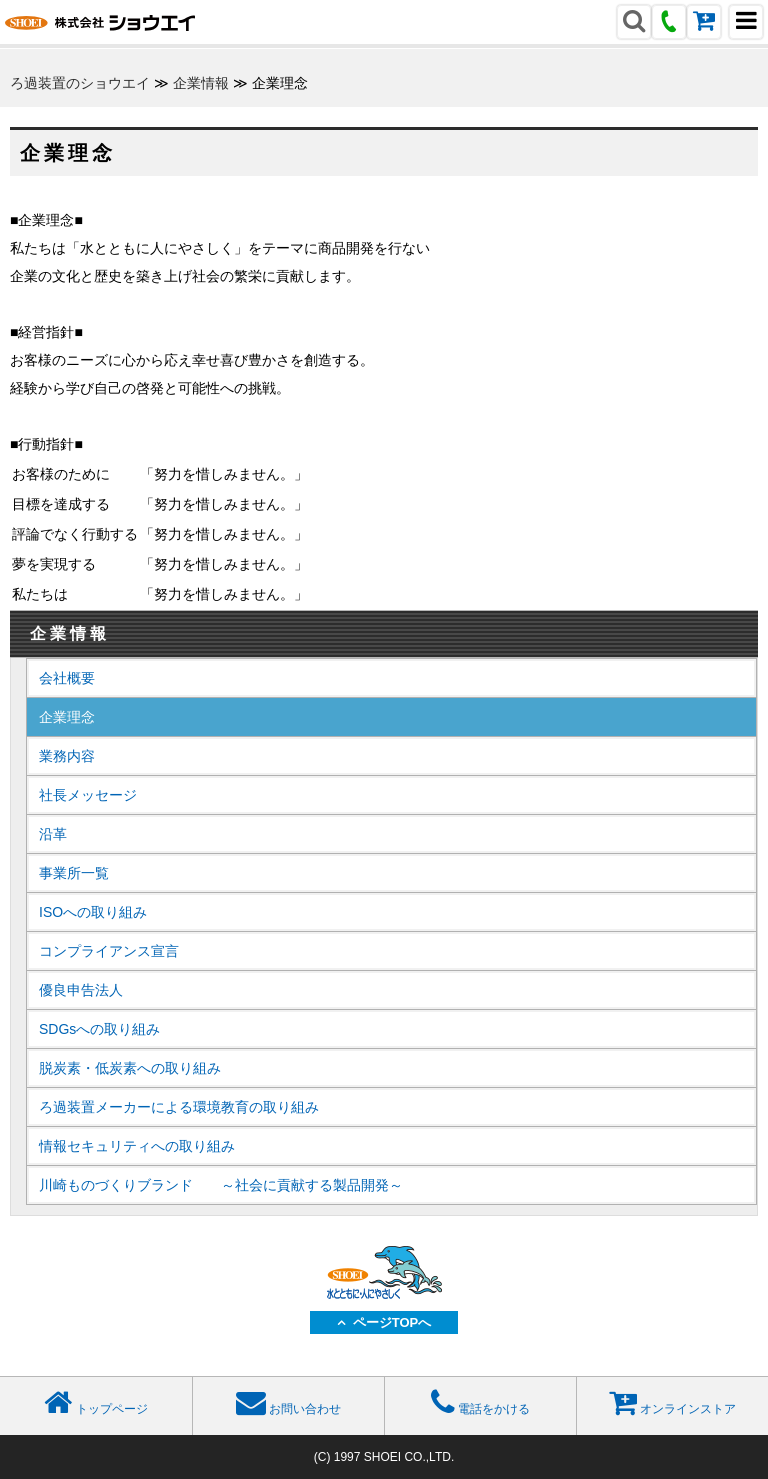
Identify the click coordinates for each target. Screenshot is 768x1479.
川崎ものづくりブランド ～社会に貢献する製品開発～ (221, 1185)
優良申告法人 (81, 990)
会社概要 (67, 678)
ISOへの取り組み (93, 912)
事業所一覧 (74, 873)
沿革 (53, 834)
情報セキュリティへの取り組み (137, 1146)
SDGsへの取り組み (99, 1029)
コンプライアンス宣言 (109, 951)
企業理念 (67, 717)
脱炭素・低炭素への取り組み (130, 1068)
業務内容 (67, 756)
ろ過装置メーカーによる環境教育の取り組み (179, 1107)
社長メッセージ (88, 795)
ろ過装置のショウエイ (80, 83)
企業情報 (201, 83)
